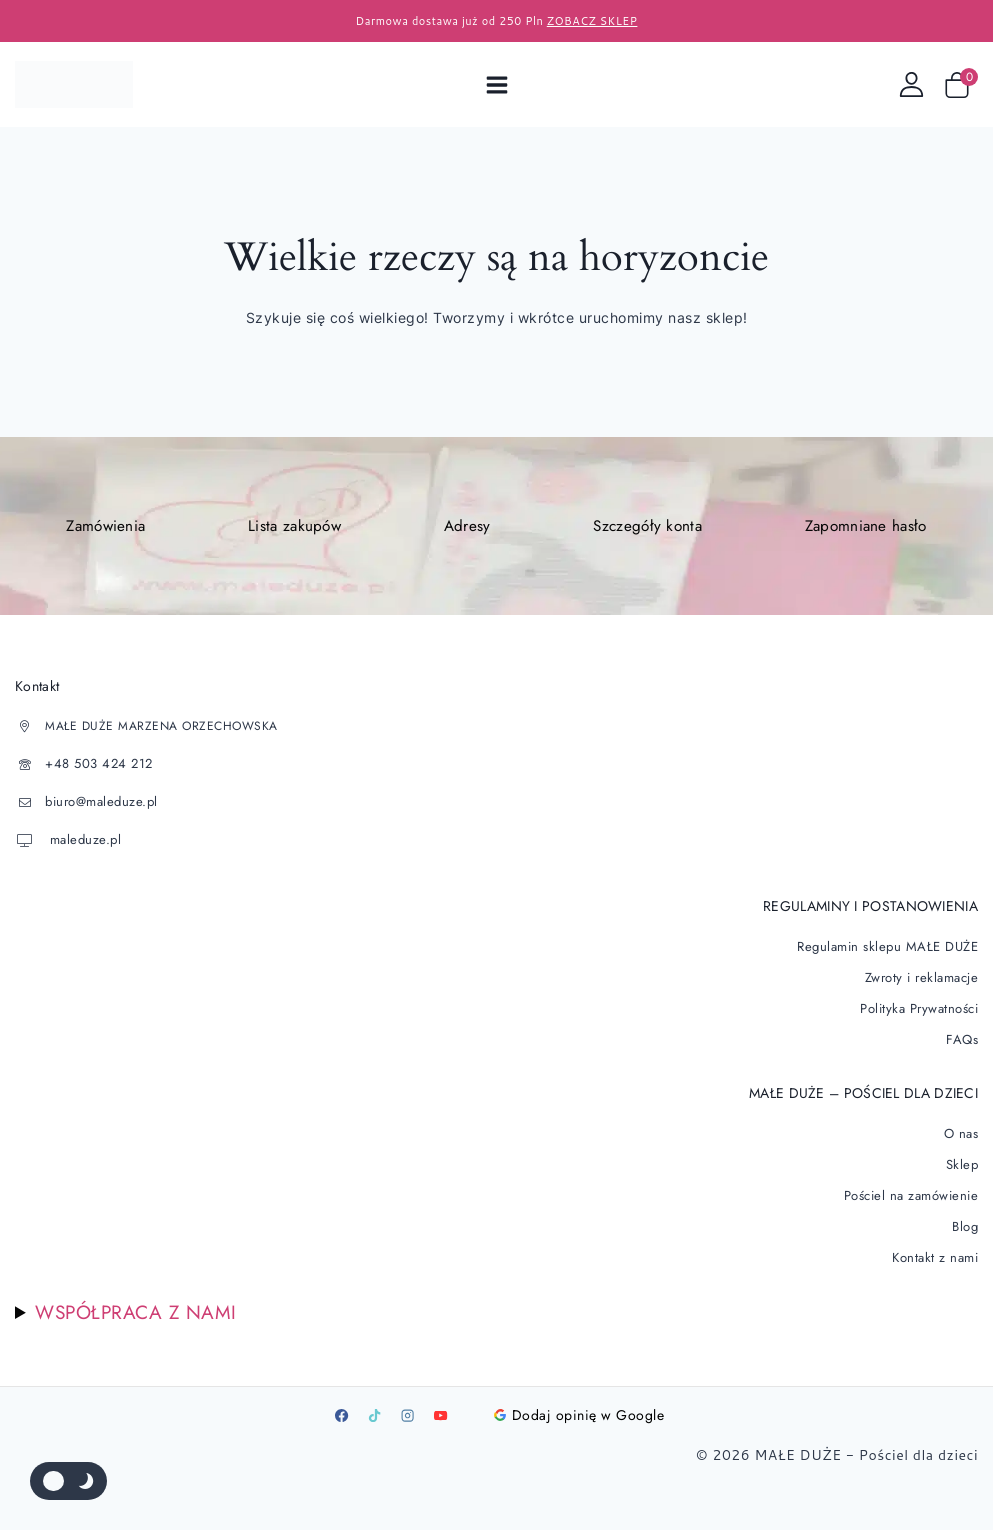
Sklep (963, 1154)
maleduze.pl (81, 842)
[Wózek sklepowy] (961, 85)
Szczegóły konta (646, 526)
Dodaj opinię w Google (579, 1399)
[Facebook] (342, 1399)
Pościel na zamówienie (915, 1183)
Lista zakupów (295, 526)
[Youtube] (441, 1399)
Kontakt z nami (937, 1241)
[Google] (474, 1399)
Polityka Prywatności (921, 1004)
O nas (962, 1125)
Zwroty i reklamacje (925, 975)
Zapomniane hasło (865, 526)
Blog (965, 1212)
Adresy (466, 526)
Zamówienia (106, 526)
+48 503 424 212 (96, 766)
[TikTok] (375, 1399)
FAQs (963, 1033)
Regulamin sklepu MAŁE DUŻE (893, 946)
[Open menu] (496, 84)
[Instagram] (408, 1399)
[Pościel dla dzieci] (74, 84)
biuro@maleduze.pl (98, 804)
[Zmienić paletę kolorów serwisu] (68, 1481)
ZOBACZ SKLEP (592, 21)
